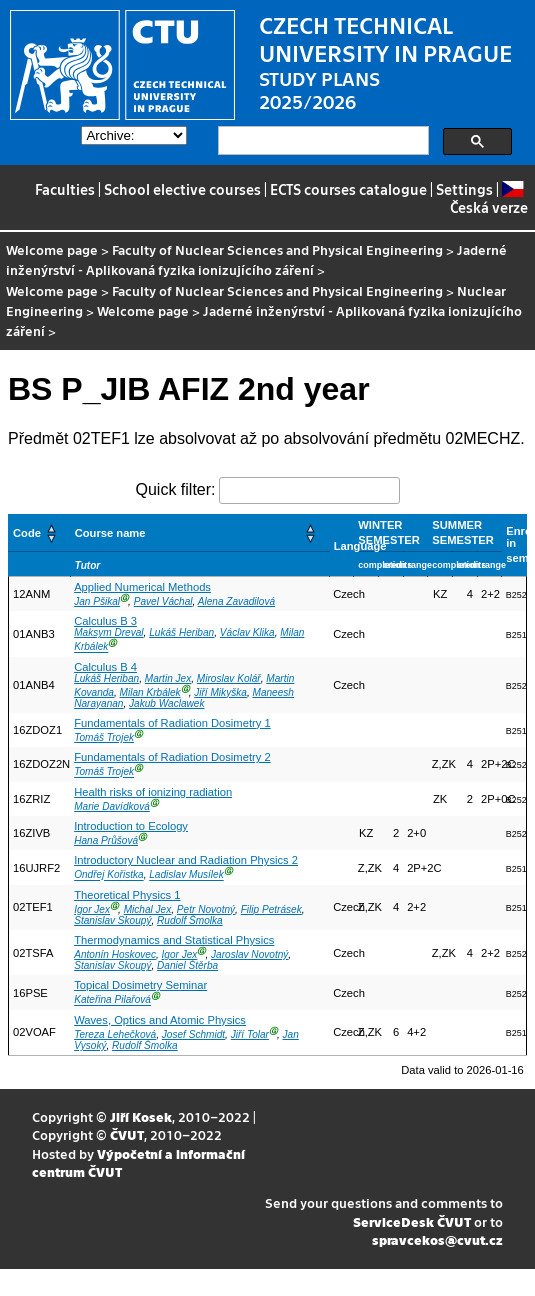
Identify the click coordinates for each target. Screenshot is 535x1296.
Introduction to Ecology (131, 826)
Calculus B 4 (105, 667)
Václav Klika (247, 632)
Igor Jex (92, 909)
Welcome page (52, 249)
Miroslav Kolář (229, 678)
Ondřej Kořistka (108, 875)
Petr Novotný (206, 909)
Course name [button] (110, 533)
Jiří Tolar (250, 1034)
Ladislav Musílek (186, 875)
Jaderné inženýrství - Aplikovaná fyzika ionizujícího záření (256, 259)
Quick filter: (175, 489)
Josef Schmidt (193, 1034)
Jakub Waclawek (166, 703)
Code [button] (27, 533)
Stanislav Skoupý (112, 920)
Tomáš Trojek (104, 737)
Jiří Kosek (141, 1116)
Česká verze (489, 198)
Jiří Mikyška (220, 692)
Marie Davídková (112, 806)
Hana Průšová (106, 840)
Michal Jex (148, 909)
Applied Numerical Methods (142, 587)
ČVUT (127, 1134)
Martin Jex (168, 678)
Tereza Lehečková (115, 1034)
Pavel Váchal (163, 601)
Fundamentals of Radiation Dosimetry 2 (172, 757)
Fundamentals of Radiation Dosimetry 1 (172, 723)
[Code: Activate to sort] (40, 532)
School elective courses (182, 189)
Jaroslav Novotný (249, 954)
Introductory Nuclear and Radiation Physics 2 (186, 860)
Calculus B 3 (105, 621)
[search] (321, 141)
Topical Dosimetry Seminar (140, 985)
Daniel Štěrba (187, 965)
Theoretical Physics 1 (127, 895)
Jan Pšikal (97, 601)
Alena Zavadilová (236, 601)
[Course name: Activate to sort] (199, 532)
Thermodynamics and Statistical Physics (174, 940)
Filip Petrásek (271, 909)
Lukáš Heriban (181, 632)
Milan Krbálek (150, 692)
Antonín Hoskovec (115, 954)
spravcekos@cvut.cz (437, 1239)
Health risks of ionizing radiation (153, 792)
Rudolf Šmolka (190, 920)
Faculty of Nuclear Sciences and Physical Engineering (277, 249)
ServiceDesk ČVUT (412, 1221)
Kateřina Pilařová (112, 1000)
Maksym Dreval (108, 632)
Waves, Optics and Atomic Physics (160, 1020)
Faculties (65, 189)
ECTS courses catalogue (348, 189)
